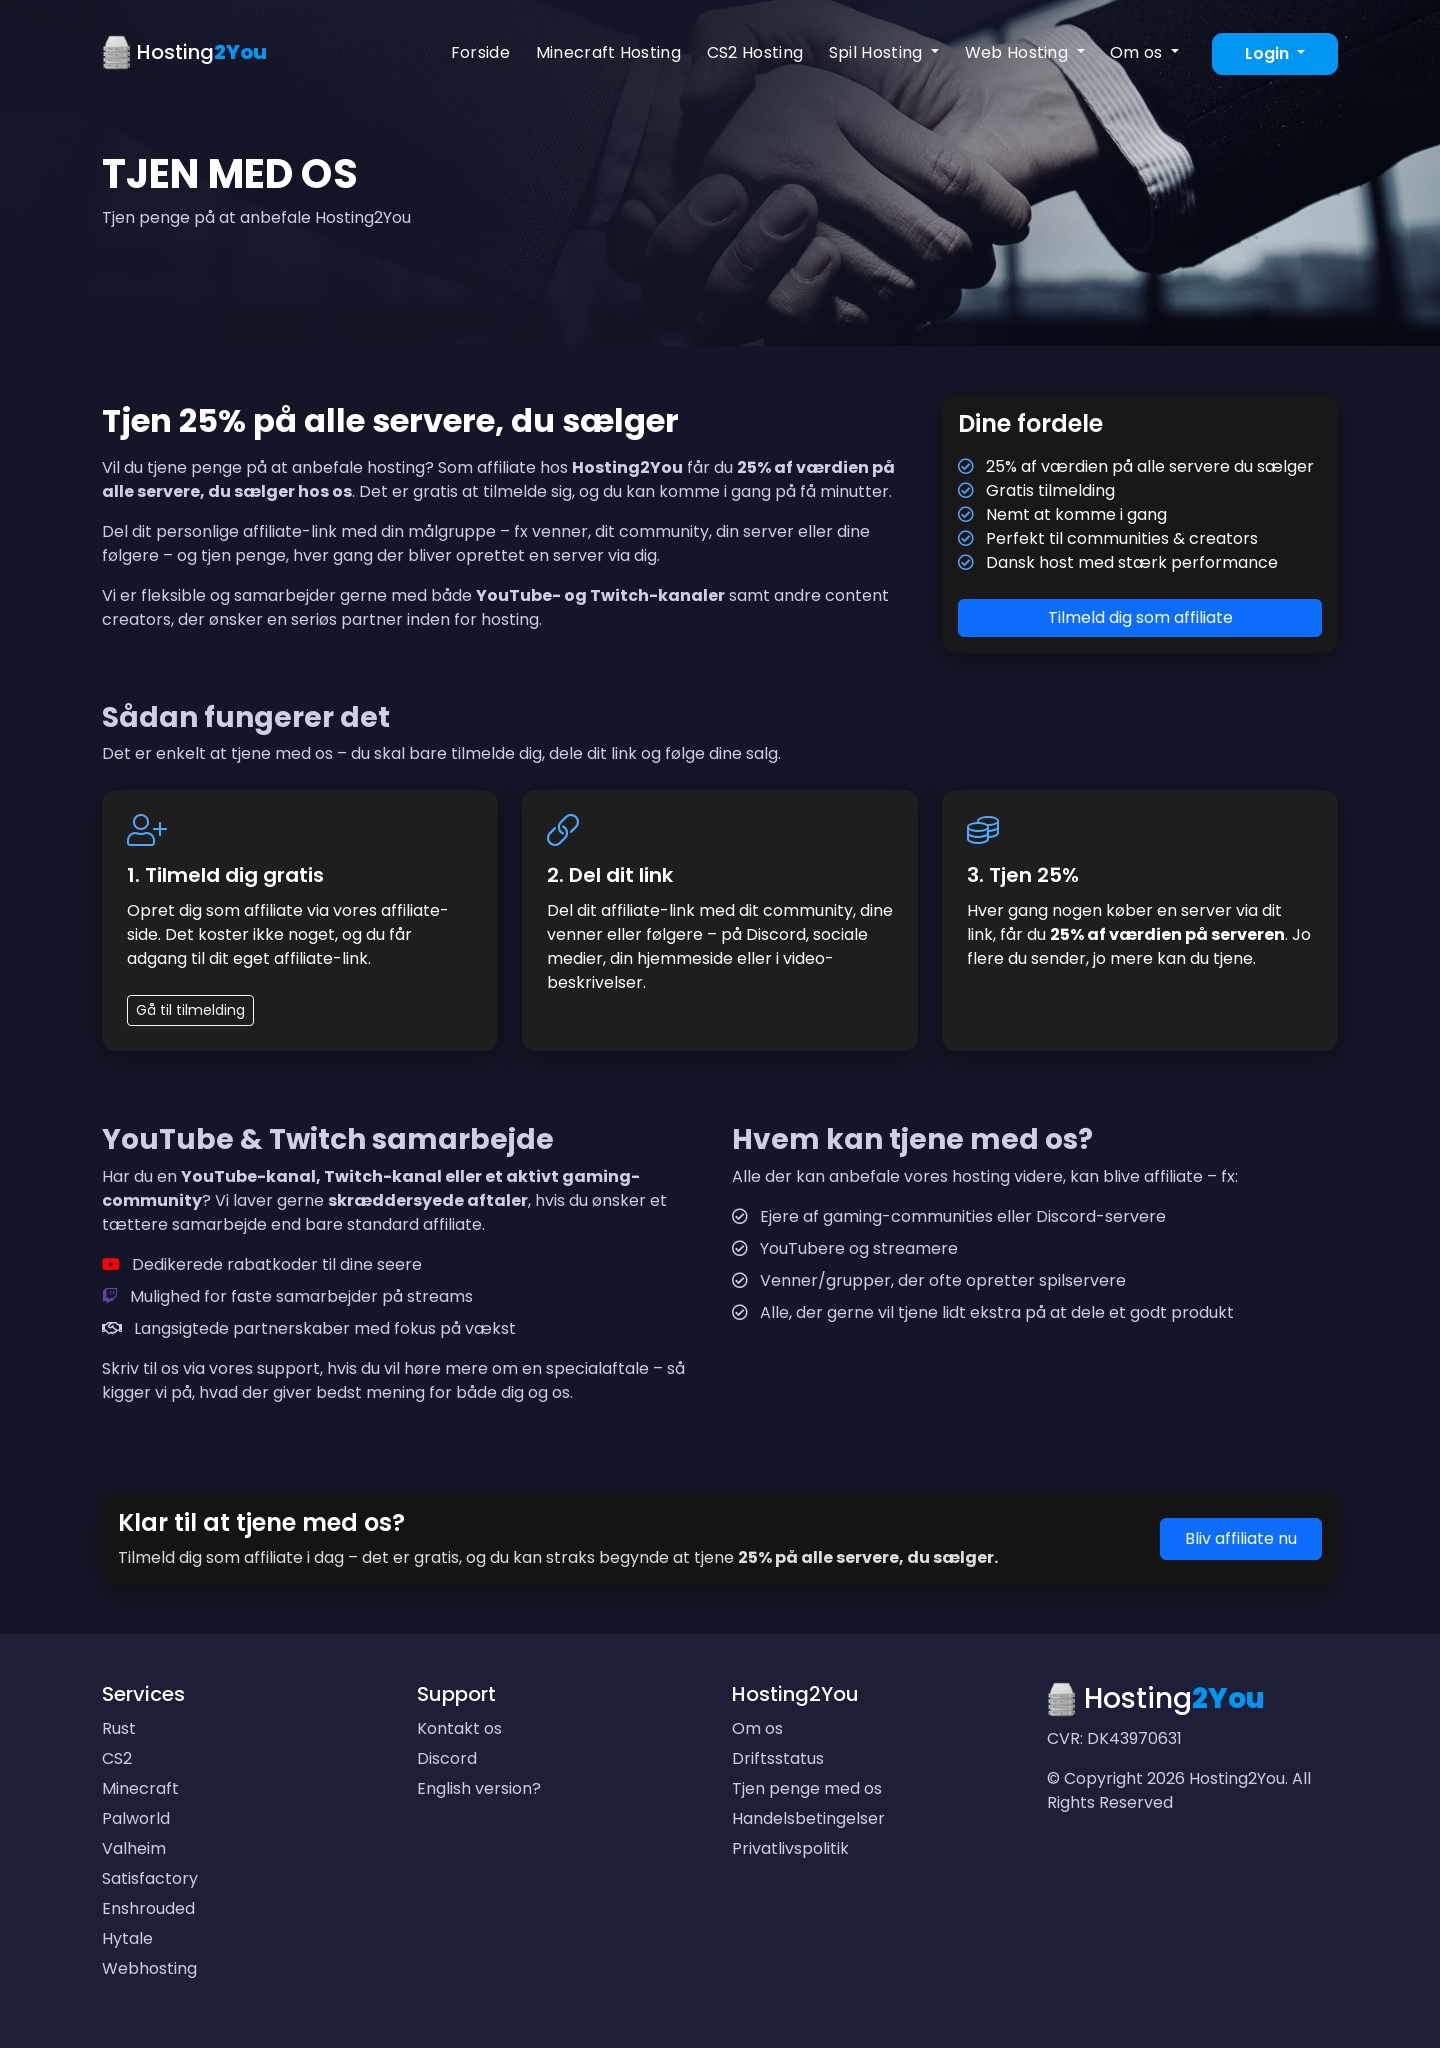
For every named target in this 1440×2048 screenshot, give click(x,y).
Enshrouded (148, 1908)
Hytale (127, 1938)
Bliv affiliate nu (1241, 1538)
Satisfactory (150, 1878)
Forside (480, 52)
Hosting (184, 53)
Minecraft (140, 1788)
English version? (479, 1788)
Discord (447, 1758)
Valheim (134, 1848)
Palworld (136, 1818)
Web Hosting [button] (1019, 52)
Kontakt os (459, 1728)
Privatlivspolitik (790, 1848)
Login (1269, 53)
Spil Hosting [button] (878, 52)
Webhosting (149, 1968)
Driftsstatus (778, 1758)
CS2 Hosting (755, 52)
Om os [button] (1138, 52)
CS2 (117, 1758)
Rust (119, 1728)
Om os (757, 1728)
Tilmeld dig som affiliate (1140, 617)
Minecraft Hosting (608, 52)
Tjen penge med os (807, 1788)
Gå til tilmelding (190, 1010)
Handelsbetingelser (808, 1818)
